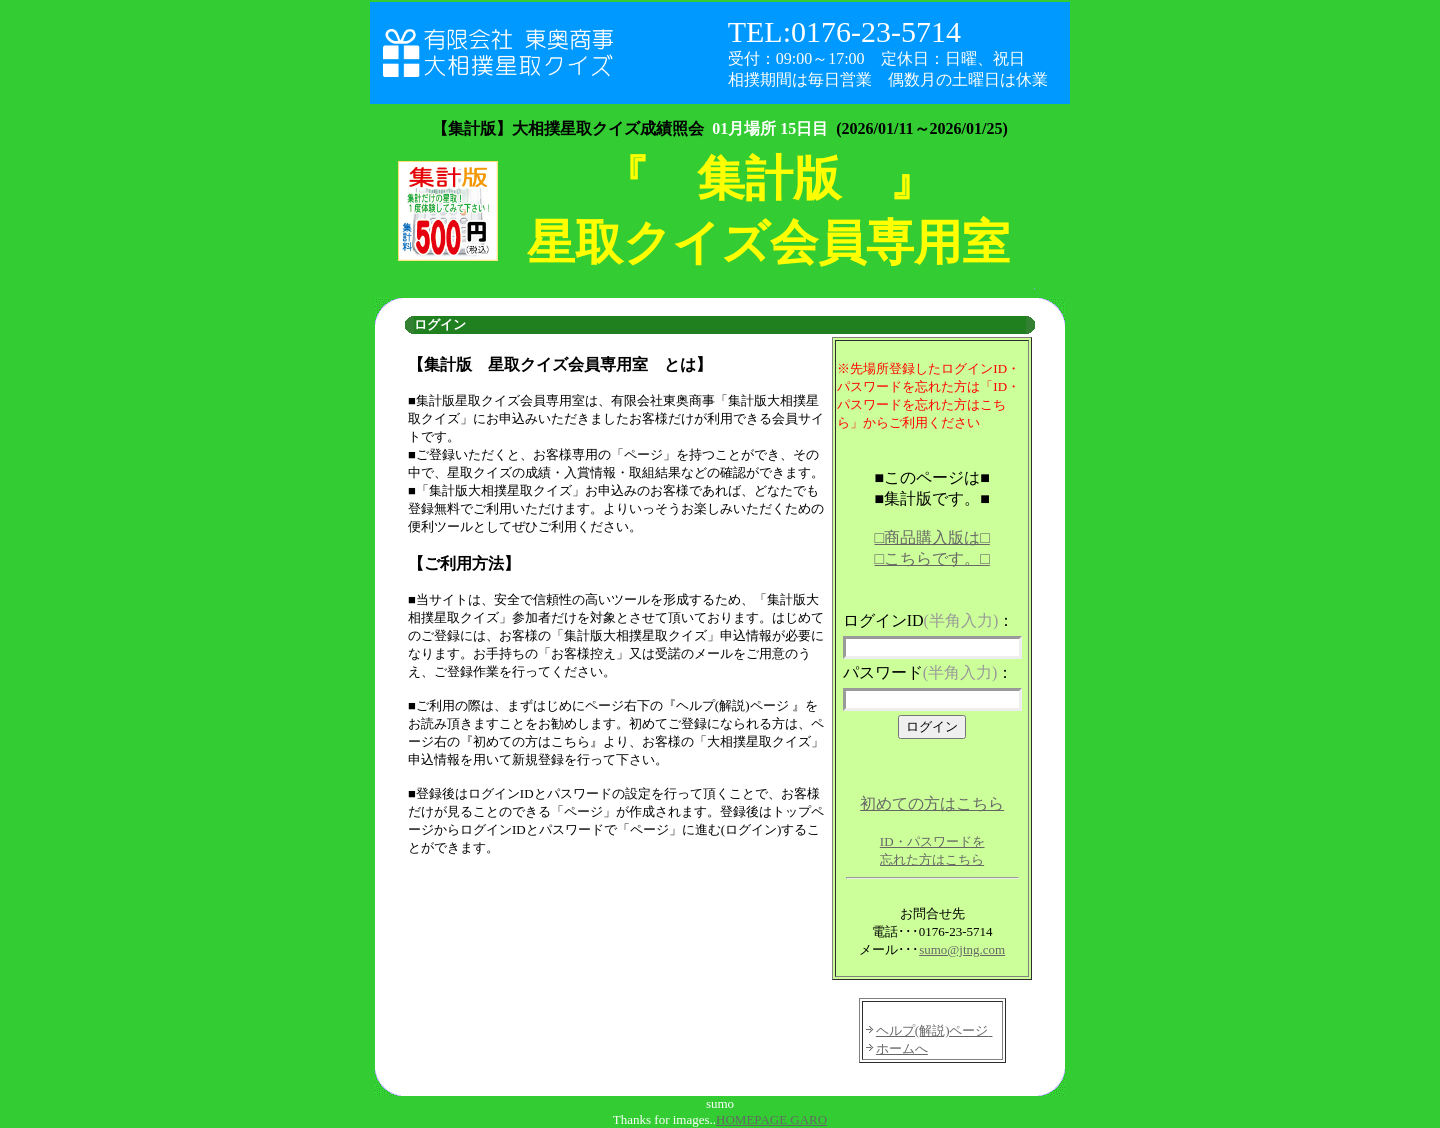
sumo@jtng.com (962, 949)
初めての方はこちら (932, 803)
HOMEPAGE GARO (771, 1119)
